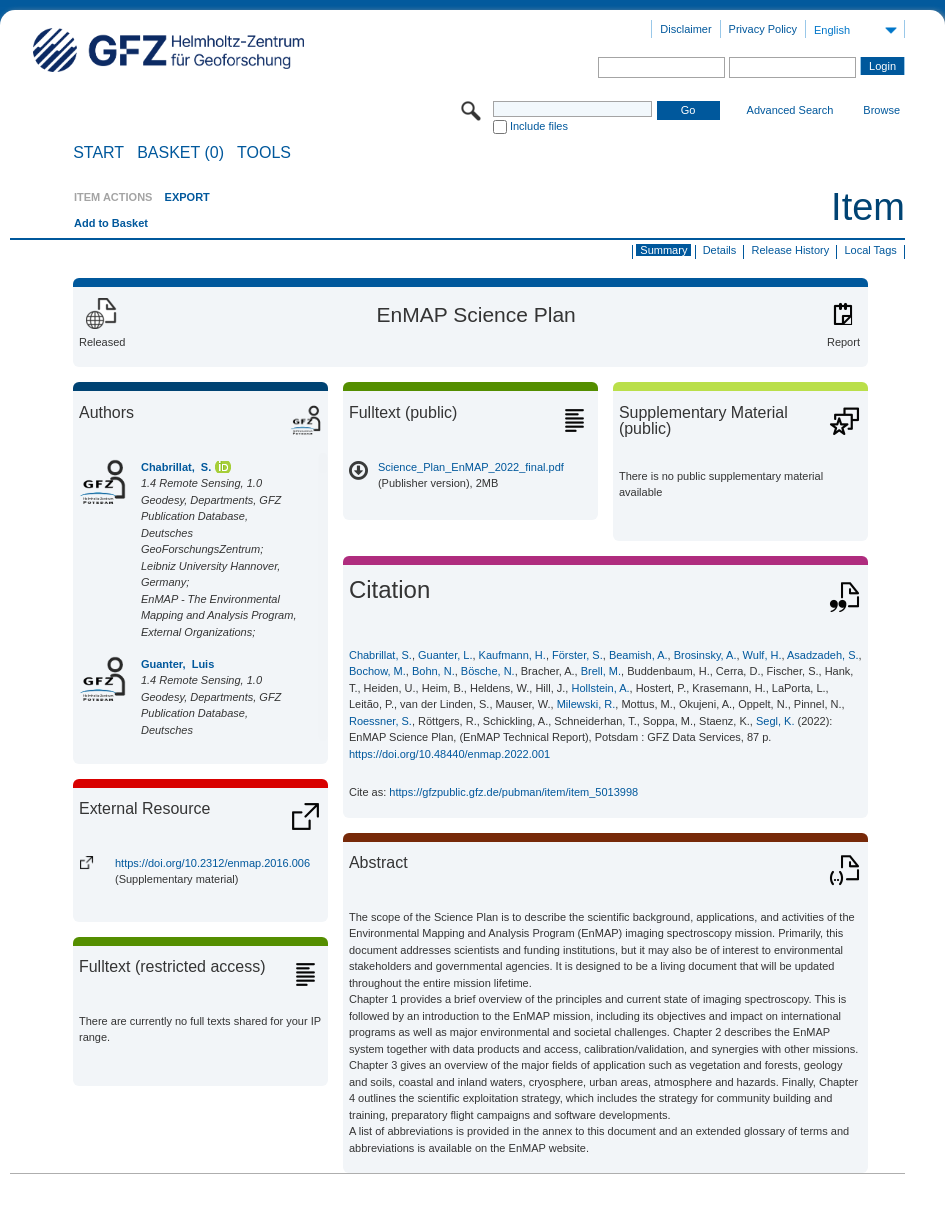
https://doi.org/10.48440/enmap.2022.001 (449, 754)
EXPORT (187, 197)
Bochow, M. (377, 671)
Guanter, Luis (177, 664)
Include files (539, 126)
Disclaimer (685, 29)
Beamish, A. (638, 655)
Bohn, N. (433, 671)
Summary (663, 250)
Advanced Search (790, 110)
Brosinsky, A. (705, 655)
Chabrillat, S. (176, 467)
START (98, 153)
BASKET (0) (180, 153)
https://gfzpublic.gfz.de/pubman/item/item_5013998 (513, 792)
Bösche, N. (488, 671)
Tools (264, 153)
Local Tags (870, 250)
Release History (791, 250)
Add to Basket (111, 223)
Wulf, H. (762, 655)
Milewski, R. (586, 704)
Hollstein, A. (600, 688)
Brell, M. (601, 671)
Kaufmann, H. (512, 655)
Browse (881, 110)
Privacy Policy (763, 29)
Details (720, 250)
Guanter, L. (445, 655)
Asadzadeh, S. (823, 655)
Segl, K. (775, 721)
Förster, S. (577, 655)
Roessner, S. (380, 721)
